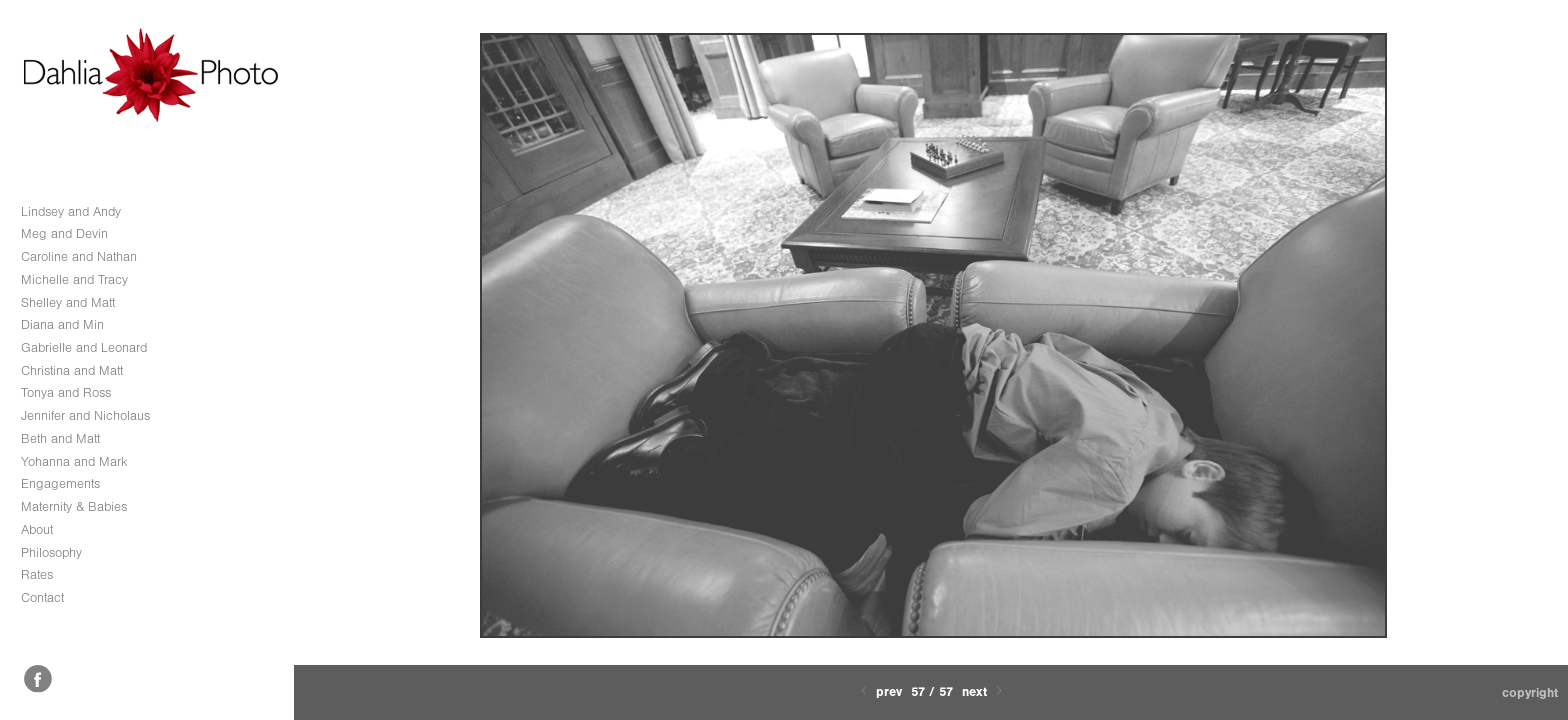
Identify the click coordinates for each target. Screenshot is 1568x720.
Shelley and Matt (68, 302)
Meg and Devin (64, 233)
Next (984, 691)
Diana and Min (62, 324)
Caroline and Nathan (79, 256)
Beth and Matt (60, 438)
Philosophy (51, 552)
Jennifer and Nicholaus (85, 415)
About (37, 529)
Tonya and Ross (66, 392)
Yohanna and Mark (74, 461)
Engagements (60, 483)
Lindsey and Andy (71, 211)
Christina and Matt (72, 370)
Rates (37, 574)
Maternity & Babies (74, 506)
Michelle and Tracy (74, 279)
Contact (42, 597)
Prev (879, 691)
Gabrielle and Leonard (84, 347)
